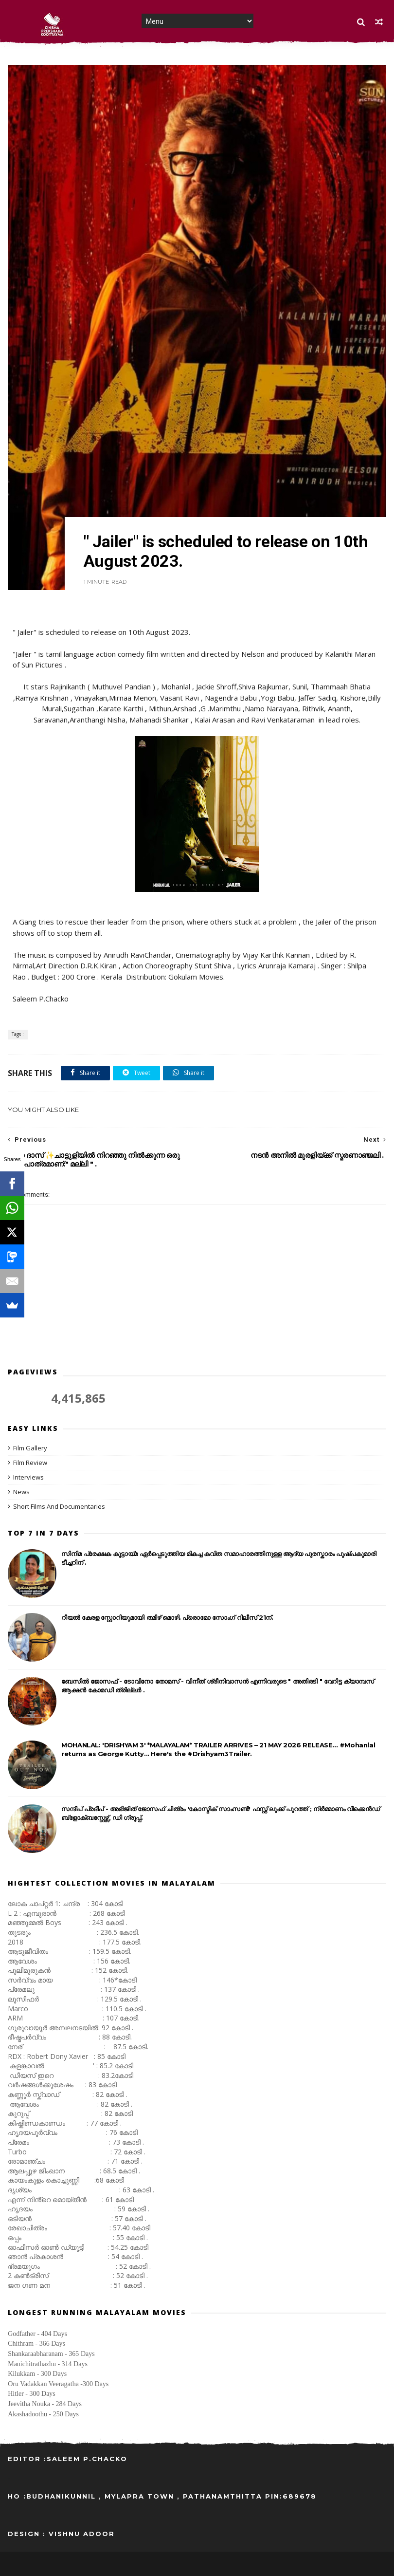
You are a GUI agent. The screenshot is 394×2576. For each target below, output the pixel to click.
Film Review (30, 1462)
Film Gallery (30, 1448)
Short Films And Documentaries (59, 1506)
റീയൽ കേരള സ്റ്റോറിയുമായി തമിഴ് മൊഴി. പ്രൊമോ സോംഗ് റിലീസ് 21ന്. (167, 1617)
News (21, 1491)
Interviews (28, 1477)
